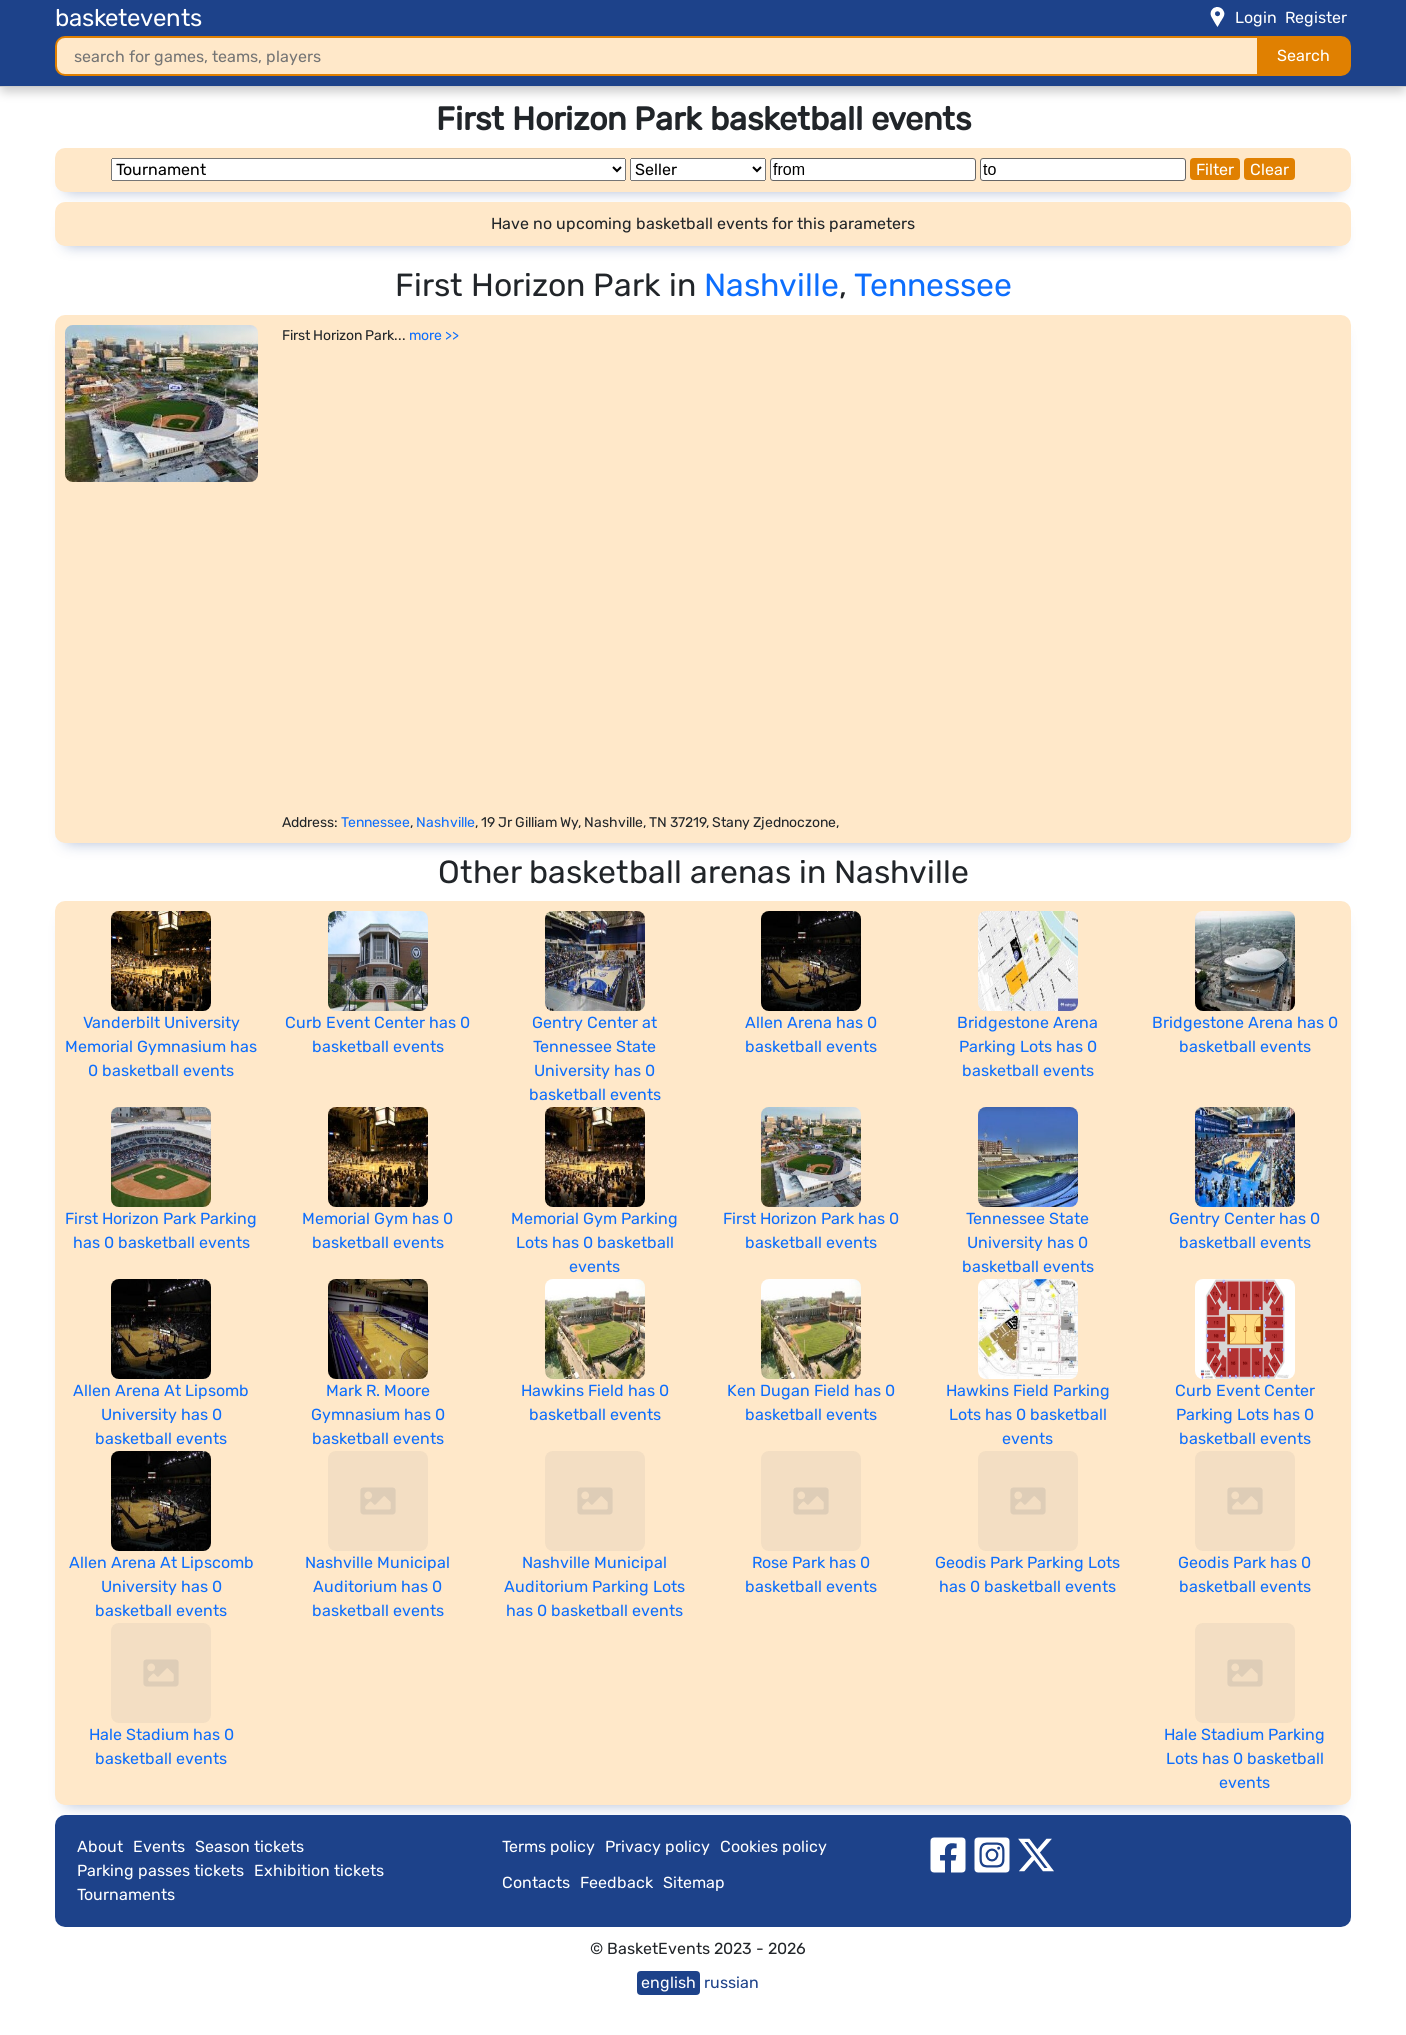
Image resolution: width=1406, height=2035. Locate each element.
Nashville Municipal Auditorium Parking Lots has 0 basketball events (594, 1586)
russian (731, 1982)
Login (1256, 17)
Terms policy (548, 1846)
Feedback (616, 1882)
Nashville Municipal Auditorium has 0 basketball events (377, 1586)
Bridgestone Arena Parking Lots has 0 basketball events (1027, 1046)
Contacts (536, 1882)
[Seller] (698, 169)
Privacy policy (657, 1846)
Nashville (771, 285)
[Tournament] (368, 169)
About (100, 1846)
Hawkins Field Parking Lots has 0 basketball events (1028, 1414)
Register (1316, 17)
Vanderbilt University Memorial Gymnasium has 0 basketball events (161, 1046)
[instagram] (992, 1853)
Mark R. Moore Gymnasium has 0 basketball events (378, 1414)
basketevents (128, 18)
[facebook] (948, 1853)
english (668, 1982)
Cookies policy (773, 1846)
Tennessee (933, 285)
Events (159, 1846)
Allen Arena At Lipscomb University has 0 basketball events (161, 1586)
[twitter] (1036, 1853)
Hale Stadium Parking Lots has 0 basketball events (1244, 1758)
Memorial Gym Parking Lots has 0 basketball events (594, 1242)
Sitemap (694, 1882)
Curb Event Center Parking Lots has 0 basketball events (1245, 1414)
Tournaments (126, 1894)
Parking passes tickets (160, 1870)
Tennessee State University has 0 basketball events (1028, 1242)
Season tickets (249, 1846)
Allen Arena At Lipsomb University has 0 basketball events (161, 1414)
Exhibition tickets (319, 1870)
